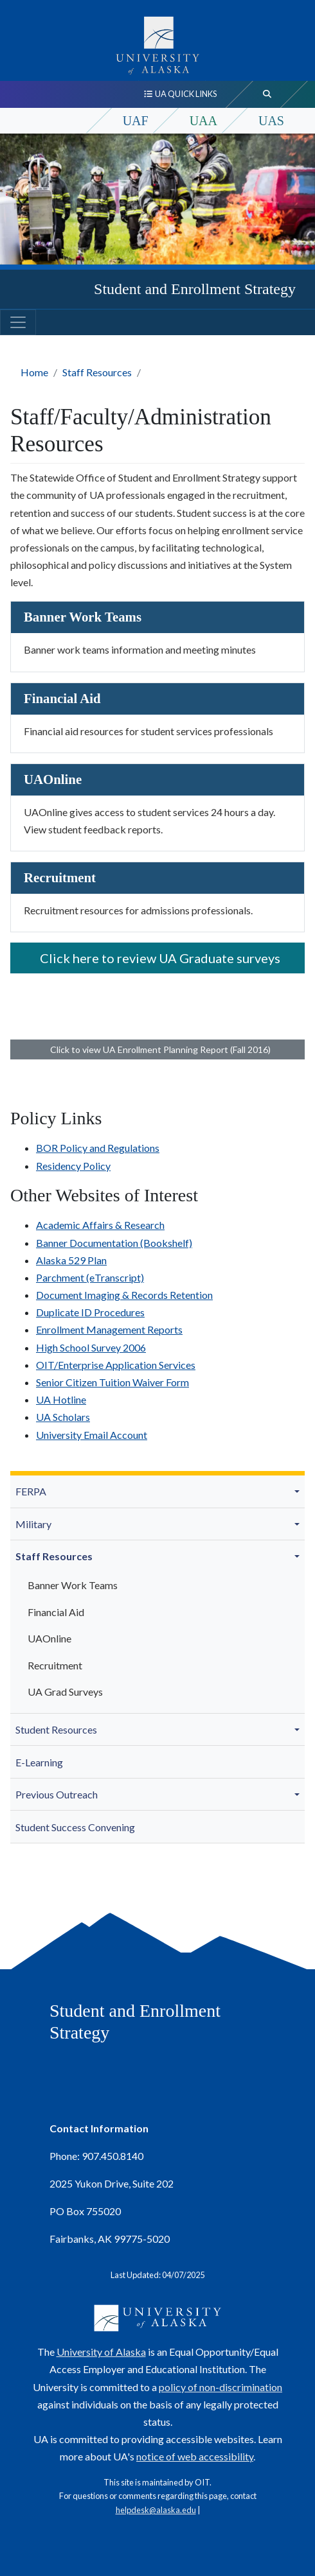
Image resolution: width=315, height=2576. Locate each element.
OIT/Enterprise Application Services (115, 1365)
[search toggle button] (267, 94)
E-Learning (39, 1762)
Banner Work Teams (73, 1585)
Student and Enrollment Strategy (195, 289)
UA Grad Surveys (65, 1691)
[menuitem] (157, 1491)
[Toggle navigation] (18, 322)
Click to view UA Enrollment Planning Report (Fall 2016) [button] (158, 1049)
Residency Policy (73, 1166)
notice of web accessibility (194, 2456)
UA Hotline (61, 1399)
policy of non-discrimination (220, 2387)
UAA (203, 121)
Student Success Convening (75, 1827)
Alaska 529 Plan (71, 1260)
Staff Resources (97, 372)
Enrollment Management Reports (109, 1329)
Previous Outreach (56, 1794)
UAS (271, 121)
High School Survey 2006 (91, 1347)
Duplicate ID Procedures (90, 1312)
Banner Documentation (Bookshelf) (114, 1243)
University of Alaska (101, 2351)
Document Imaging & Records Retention (124, 1295)
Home (34, 372)
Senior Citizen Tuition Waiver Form (112, 1382)
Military (33, 1524)
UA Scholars (63, 1417)
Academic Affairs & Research (100, 1225)
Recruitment (55, 1665)
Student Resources (56, 1729)
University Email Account (91, 1435)
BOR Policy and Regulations (97, 1148)
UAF (135, 121)
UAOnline (49, 1638)
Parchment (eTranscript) (90, 1277)
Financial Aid (56, 1612)
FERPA (30, 1491)
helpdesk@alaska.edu (156, 2510)
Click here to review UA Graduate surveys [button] (157, 958)
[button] (298, 1491)
